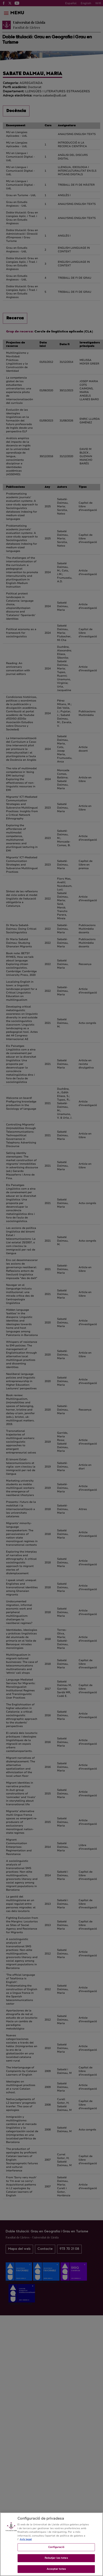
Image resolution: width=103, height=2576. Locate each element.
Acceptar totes (56, 2571)
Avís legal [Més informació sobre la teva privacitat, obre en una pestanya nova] (26, 2541)
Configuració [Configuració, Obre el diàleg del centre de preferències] (56, 2549)
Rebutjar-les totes (56, 2560)
